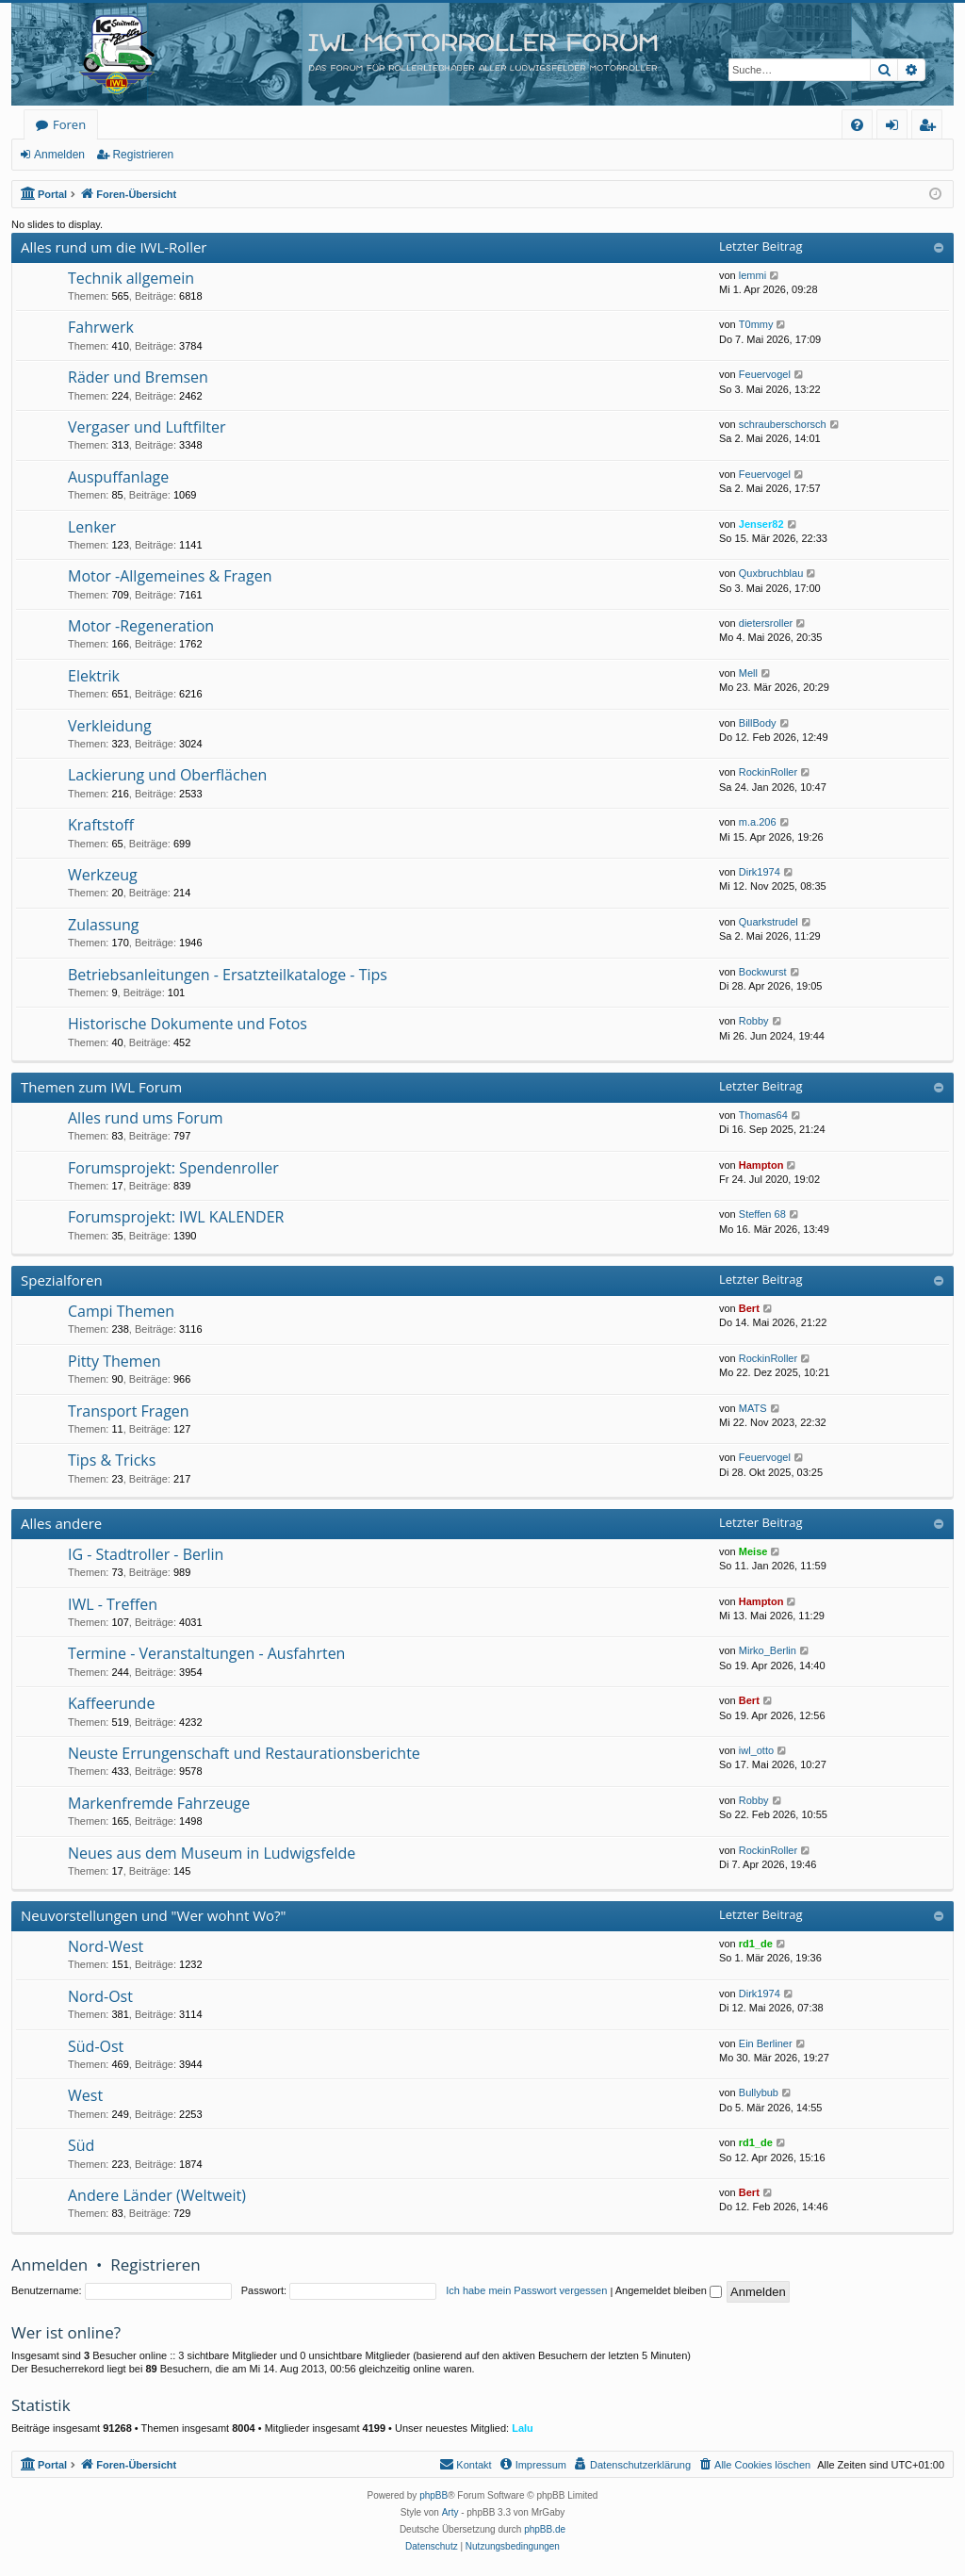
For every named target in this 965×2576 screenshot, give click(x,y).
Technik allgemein (131, 278)
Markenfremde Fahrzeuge (159, 1803)
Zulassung (103, 924)
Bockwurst (763, 971)
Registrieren (142, 154)
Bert (749, 1308)
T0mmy (756, 324)
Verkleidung (110, 725)
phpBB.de (544, 2529)
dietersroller (766, 623)
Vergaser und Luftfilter (146, 427)
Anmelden (59, 154)
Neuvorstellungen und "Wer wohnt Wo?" (153, 1915)
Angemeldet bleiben (668, 2290)
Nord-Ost (100, 1996)
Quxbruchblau (771, 573)
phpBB (433, 2495)
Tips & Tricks (111, 1460)
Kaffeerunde (111, 1703)
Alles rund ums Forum (145, 1118)
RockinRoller (768, 772)
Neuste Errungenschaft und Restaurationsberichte (244, 1753)
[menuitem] (857, 124)
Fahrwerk (101, 327)
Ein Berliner (766, 2043)
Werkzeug (103, 874)
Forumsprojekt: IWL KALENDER (176, 1216)
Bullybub (758, 2092)
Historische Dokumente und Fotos (187, 1023)
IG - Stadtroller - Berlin (145, 1554)
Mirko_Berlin (767, 1650)
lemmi (752, 275)
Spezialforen (62, 1280)
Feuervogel (765, 374)
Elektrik (94, 675)
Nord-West (105, 1946)
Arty (450, 2512)
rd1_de (756, 1943)
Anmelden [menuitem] (897, 127)
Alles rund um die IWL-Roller (114, 247)
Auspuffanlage (118, 477)
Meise (753, 1551)
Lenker (92, 527)
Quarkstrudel (768, 921)
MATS (753, 1408)
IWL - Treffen (112, 1604)
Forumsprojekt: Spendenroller (173, 1167)
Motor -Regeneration (141, 625)
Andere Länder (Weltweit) (157, 2195)
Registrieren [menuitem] (931, 127)
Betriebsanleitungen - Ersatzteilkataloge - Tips (227, 974)
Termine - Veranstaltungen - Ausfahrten (206, 1653)
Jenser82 (761, 524)
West (85, 2095)
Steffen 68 (762, 1214)
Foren (69, 124)
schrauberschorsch (782, 424)
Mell (748, 673)
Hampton (761, 1165)
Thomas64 (763, 1115)
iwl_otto (756, 1750)
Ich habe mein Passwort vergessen (526, 2290)
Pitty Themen (114, 1361)
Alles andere (61, 1523)
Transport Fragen (128, 1411)
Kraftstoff (101, 824)
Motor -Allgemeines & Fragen (169, 576)
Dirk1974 (759, 872)
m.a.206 (758, 822)
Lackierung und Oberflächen (167, 774)
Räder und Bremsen (138, 377)
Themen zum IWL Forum (101, 1086)
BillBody (758, 723)
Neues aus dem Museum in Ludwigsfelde (211, 1853)
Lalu (522, 2428)
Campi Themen (121, 1311)
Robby (754, 1020)
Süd (81, 2145)
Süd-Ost (95, 2046)
